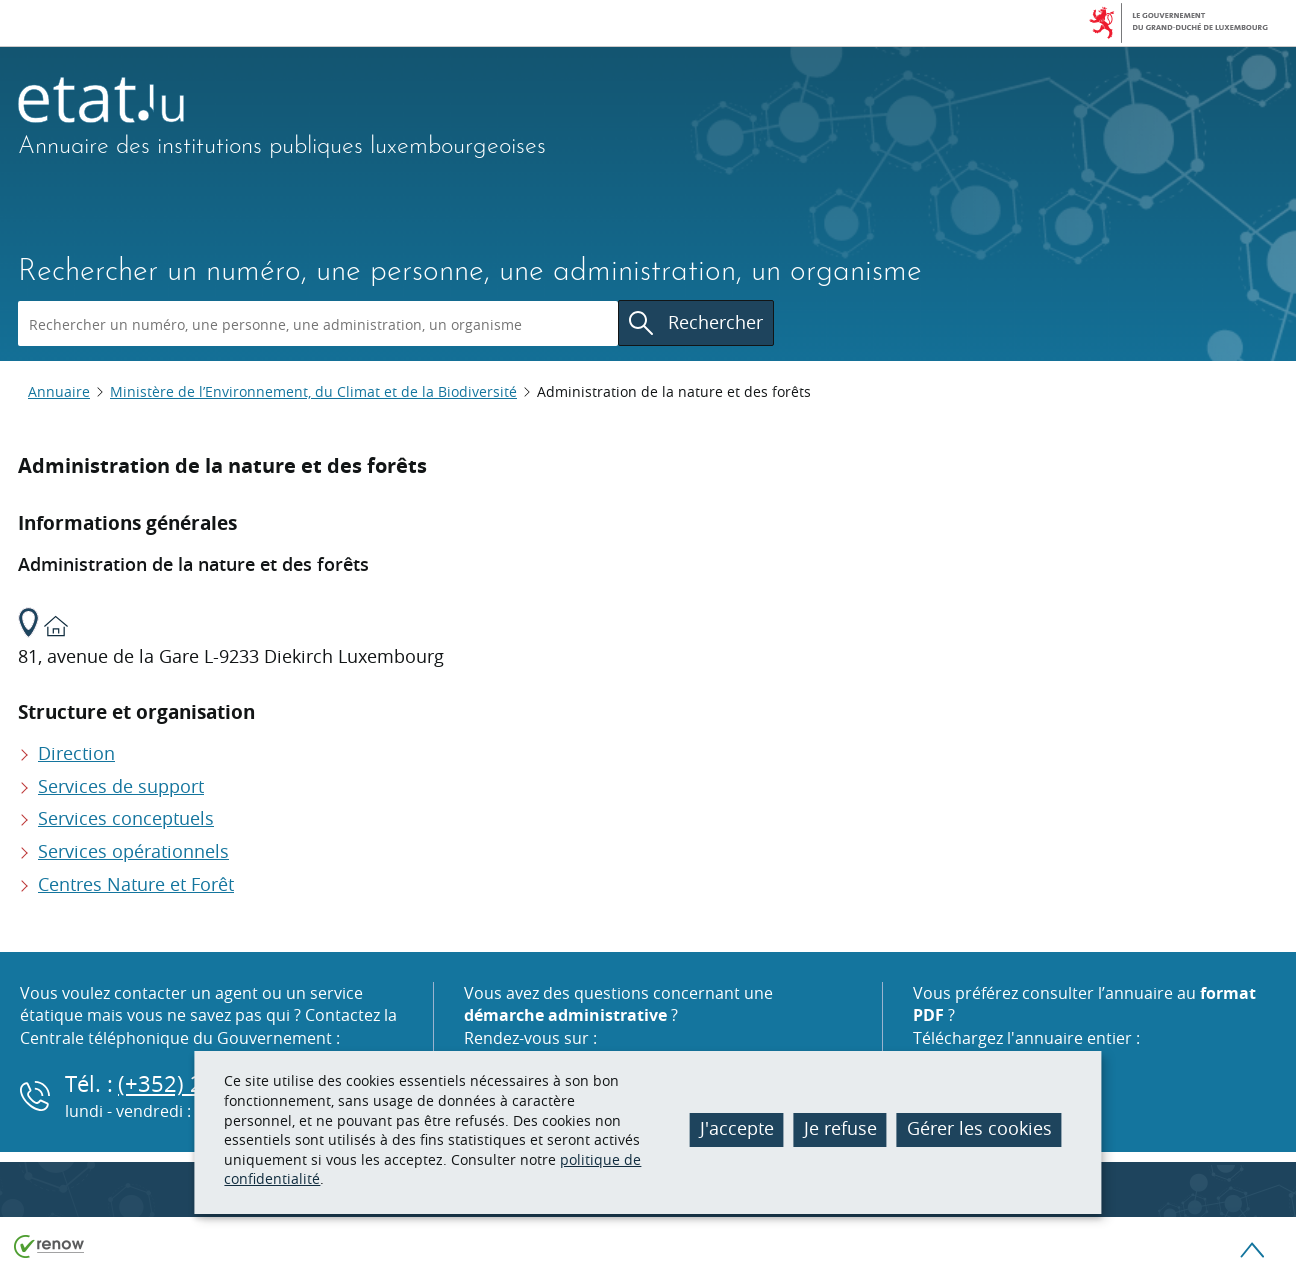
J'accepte (737, 1128)
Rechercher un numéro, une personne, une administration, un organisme (470, 272)
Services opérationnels (133, 851)
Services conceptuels (126, 818)
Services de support (121, 786)
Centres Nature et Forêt (136, 884)
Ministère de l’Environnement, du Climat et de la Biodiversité (313, 391)
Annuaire (59, 391)
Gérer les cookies (979, 1128)
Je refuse (840, 1128)
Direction (76, 753)
